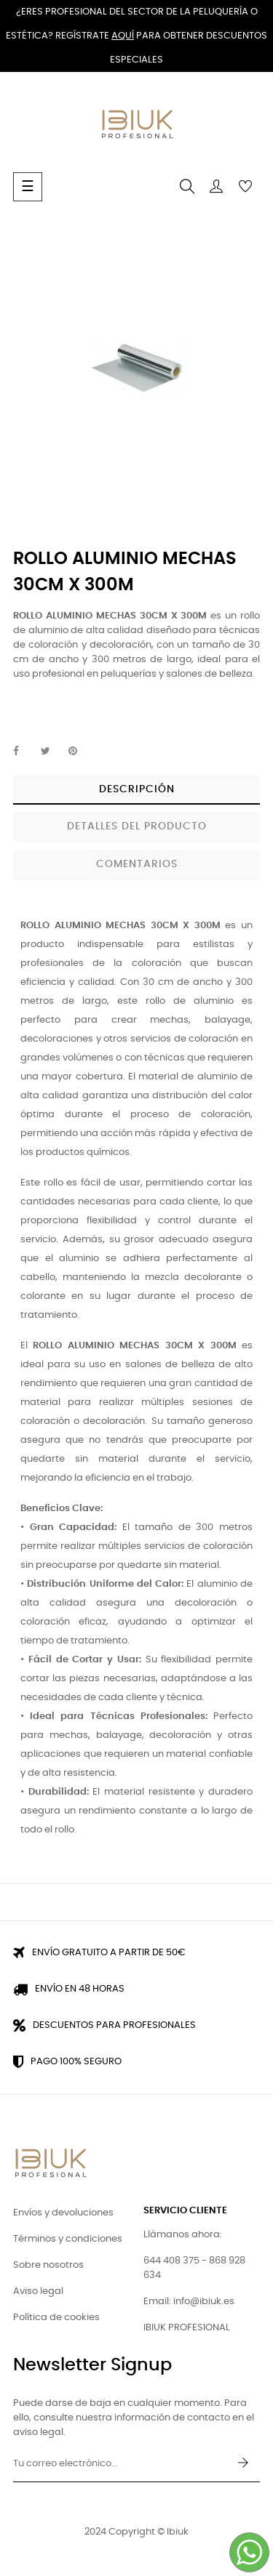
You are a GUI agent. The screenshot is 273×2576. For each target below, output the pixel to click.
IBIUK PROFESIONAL (186, 2328)
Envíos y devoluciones (63, 2213)
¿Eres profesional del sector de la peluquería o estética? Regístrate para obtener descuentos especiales (136, 36)
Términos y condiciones (67, 2239)
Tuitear (52, 752)
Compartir (24, 752)
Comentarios (137, 864)
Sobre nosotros (48, 2265)
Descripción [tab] (137, 789)
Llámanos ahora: (182, 2234)
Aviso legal (38, 2291)
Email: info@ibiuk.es (188, 2301)
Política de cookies (56, 2317)
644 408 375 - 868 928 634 (194, 2268)
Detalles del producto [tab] (137, 826)
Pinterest (79, 752)
